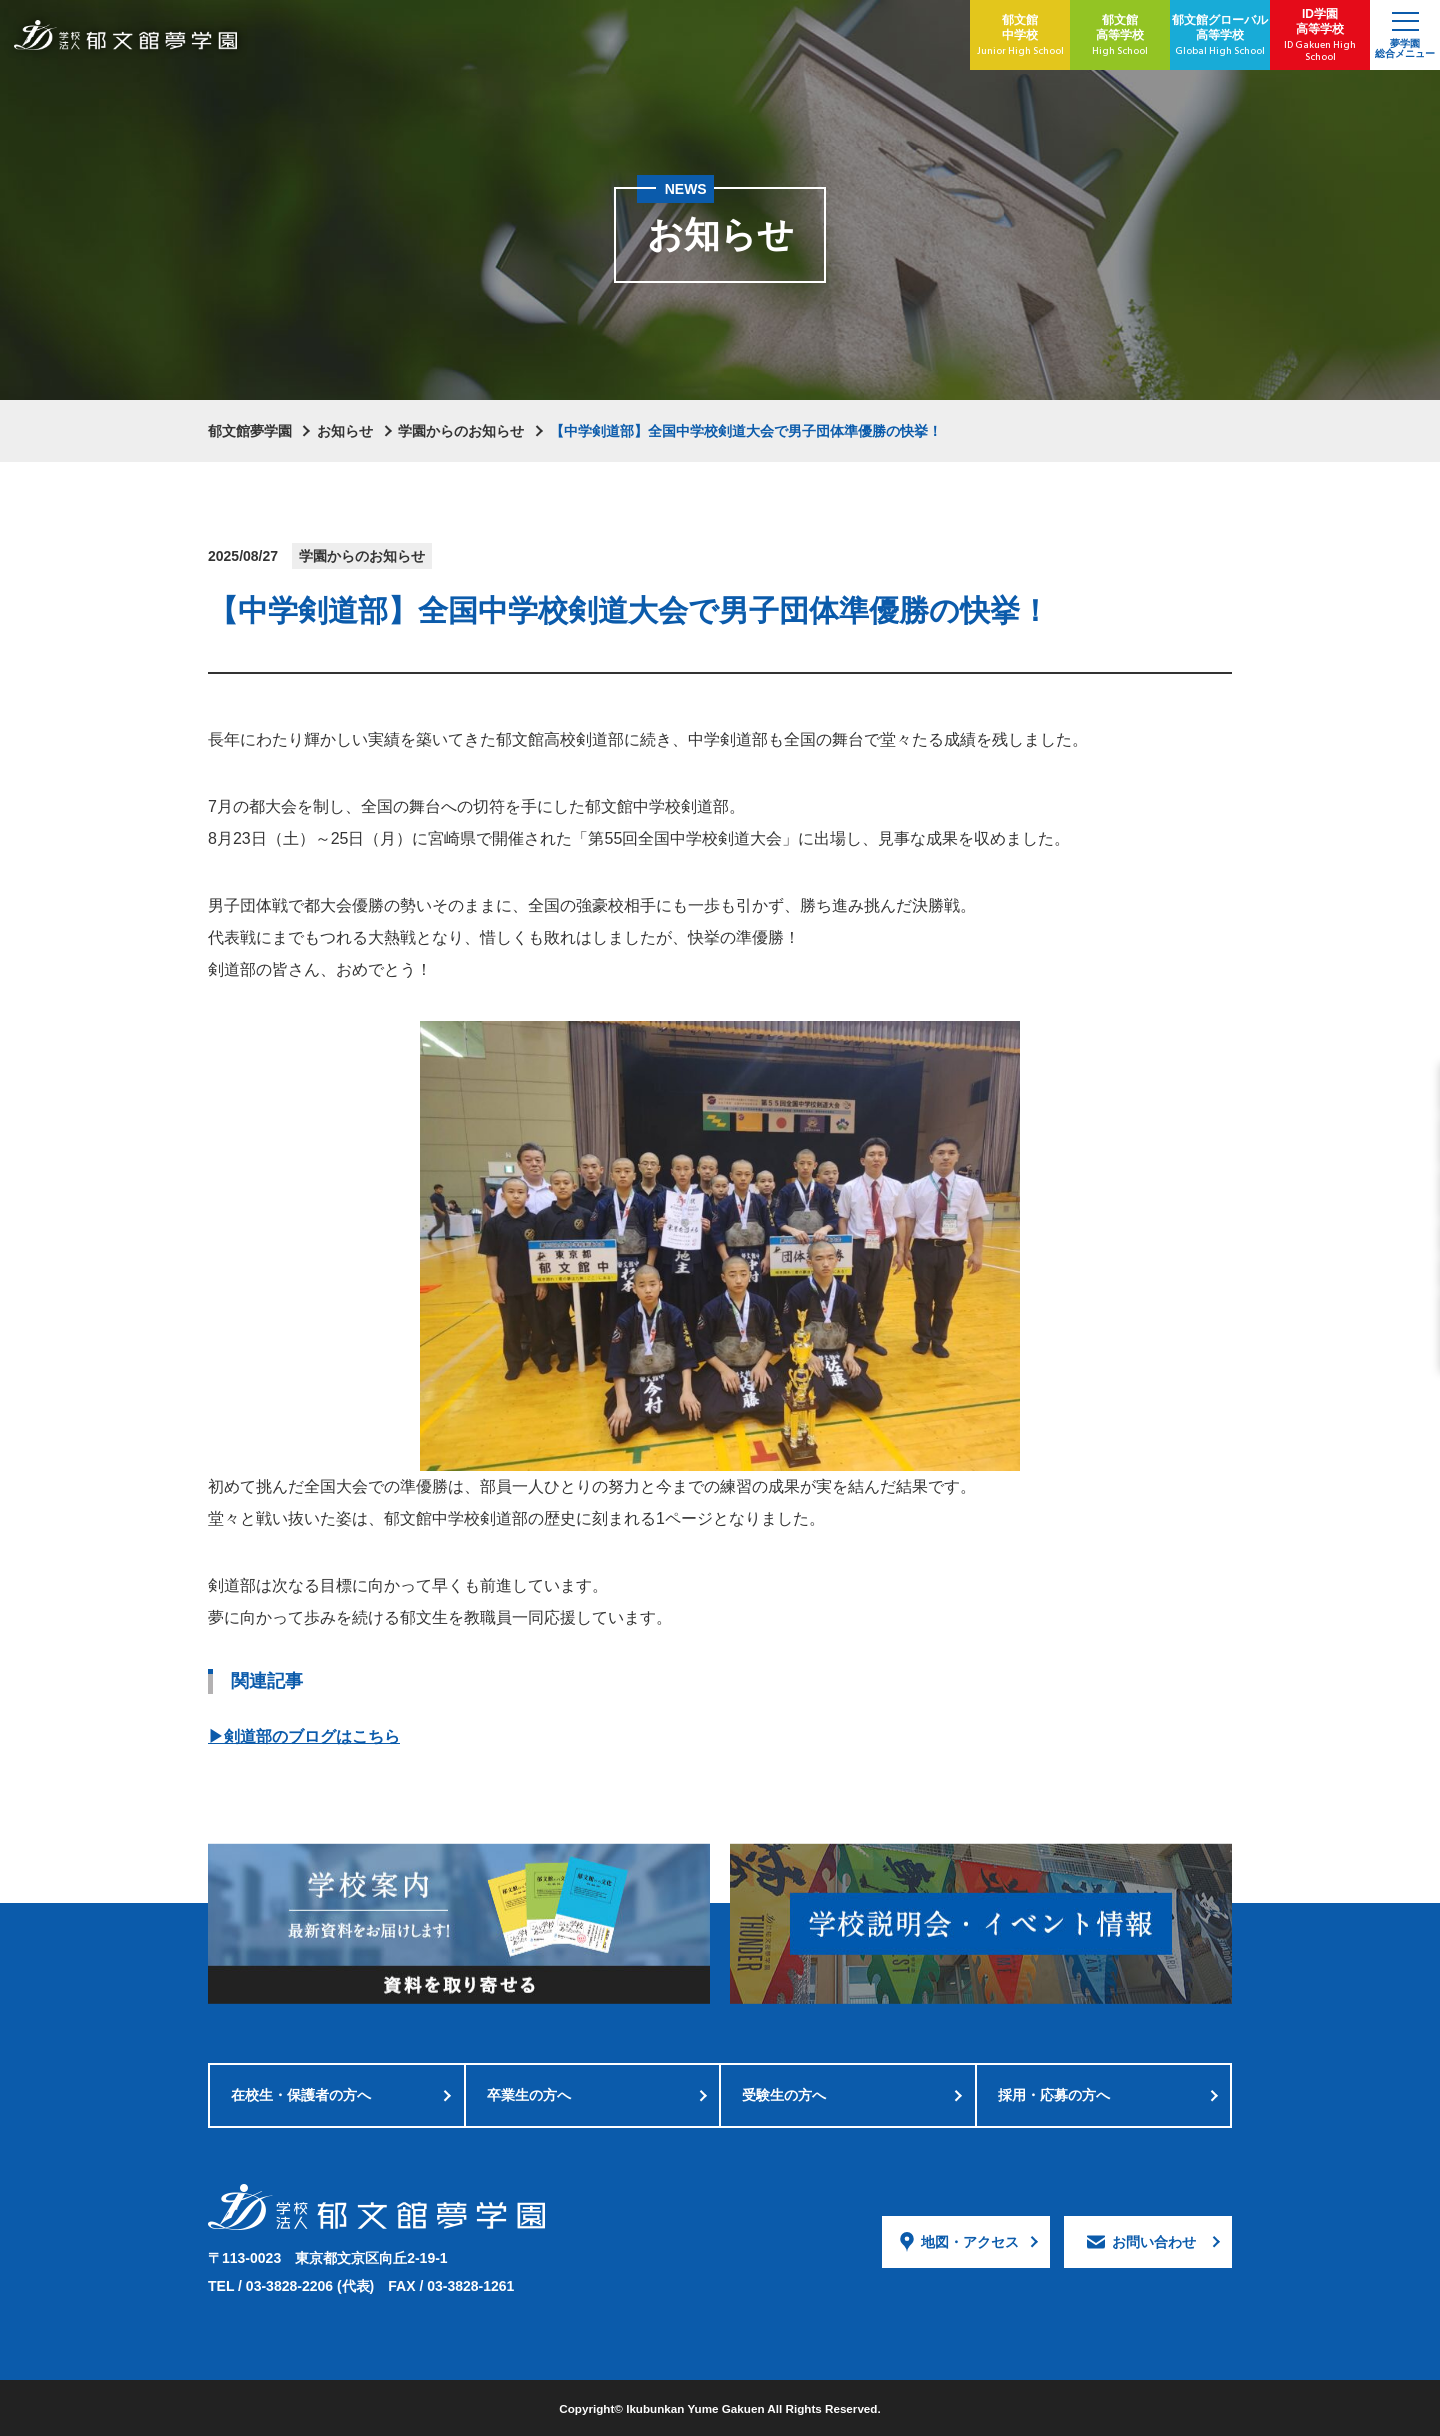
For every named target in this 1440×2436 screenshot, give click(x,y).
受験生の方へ (784, 2095)
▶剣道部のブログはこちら (304, 1736)
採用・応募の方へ (1054, 2095)
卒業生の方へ (529, 2095)
